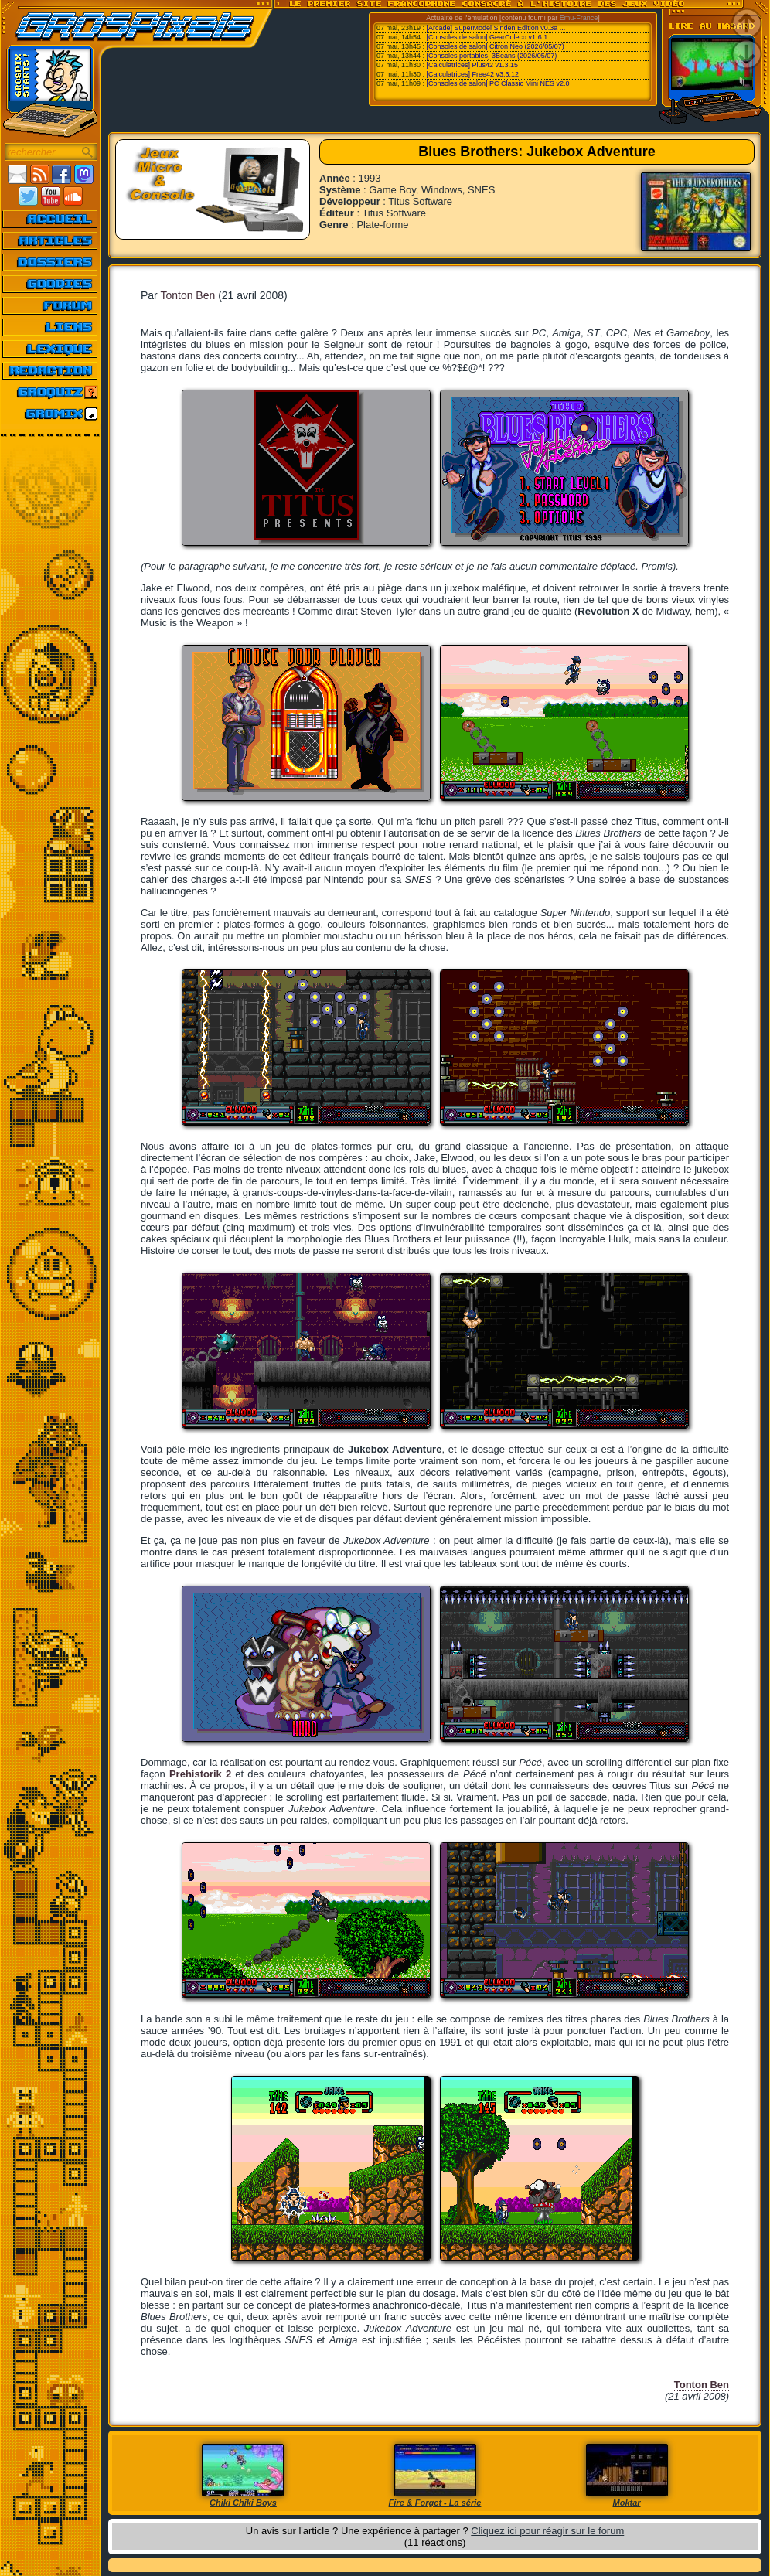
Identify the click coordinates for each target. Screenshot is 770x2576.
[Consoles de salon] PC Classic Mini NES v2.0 (498, 83)
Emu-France (579, 18)
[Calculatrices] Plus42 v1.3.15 (473, 65)
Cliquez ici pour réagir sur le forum (547, 2531)
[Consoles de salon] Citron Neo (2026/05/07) (495, 46)
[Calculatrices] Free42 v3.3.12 (473, 74)
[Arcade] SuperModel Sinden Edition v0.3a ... (496, 28)
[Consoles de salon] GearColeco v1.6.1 (487, 37)
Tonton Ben (187, 295)
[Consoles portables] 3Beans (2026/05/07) (492, 56)
